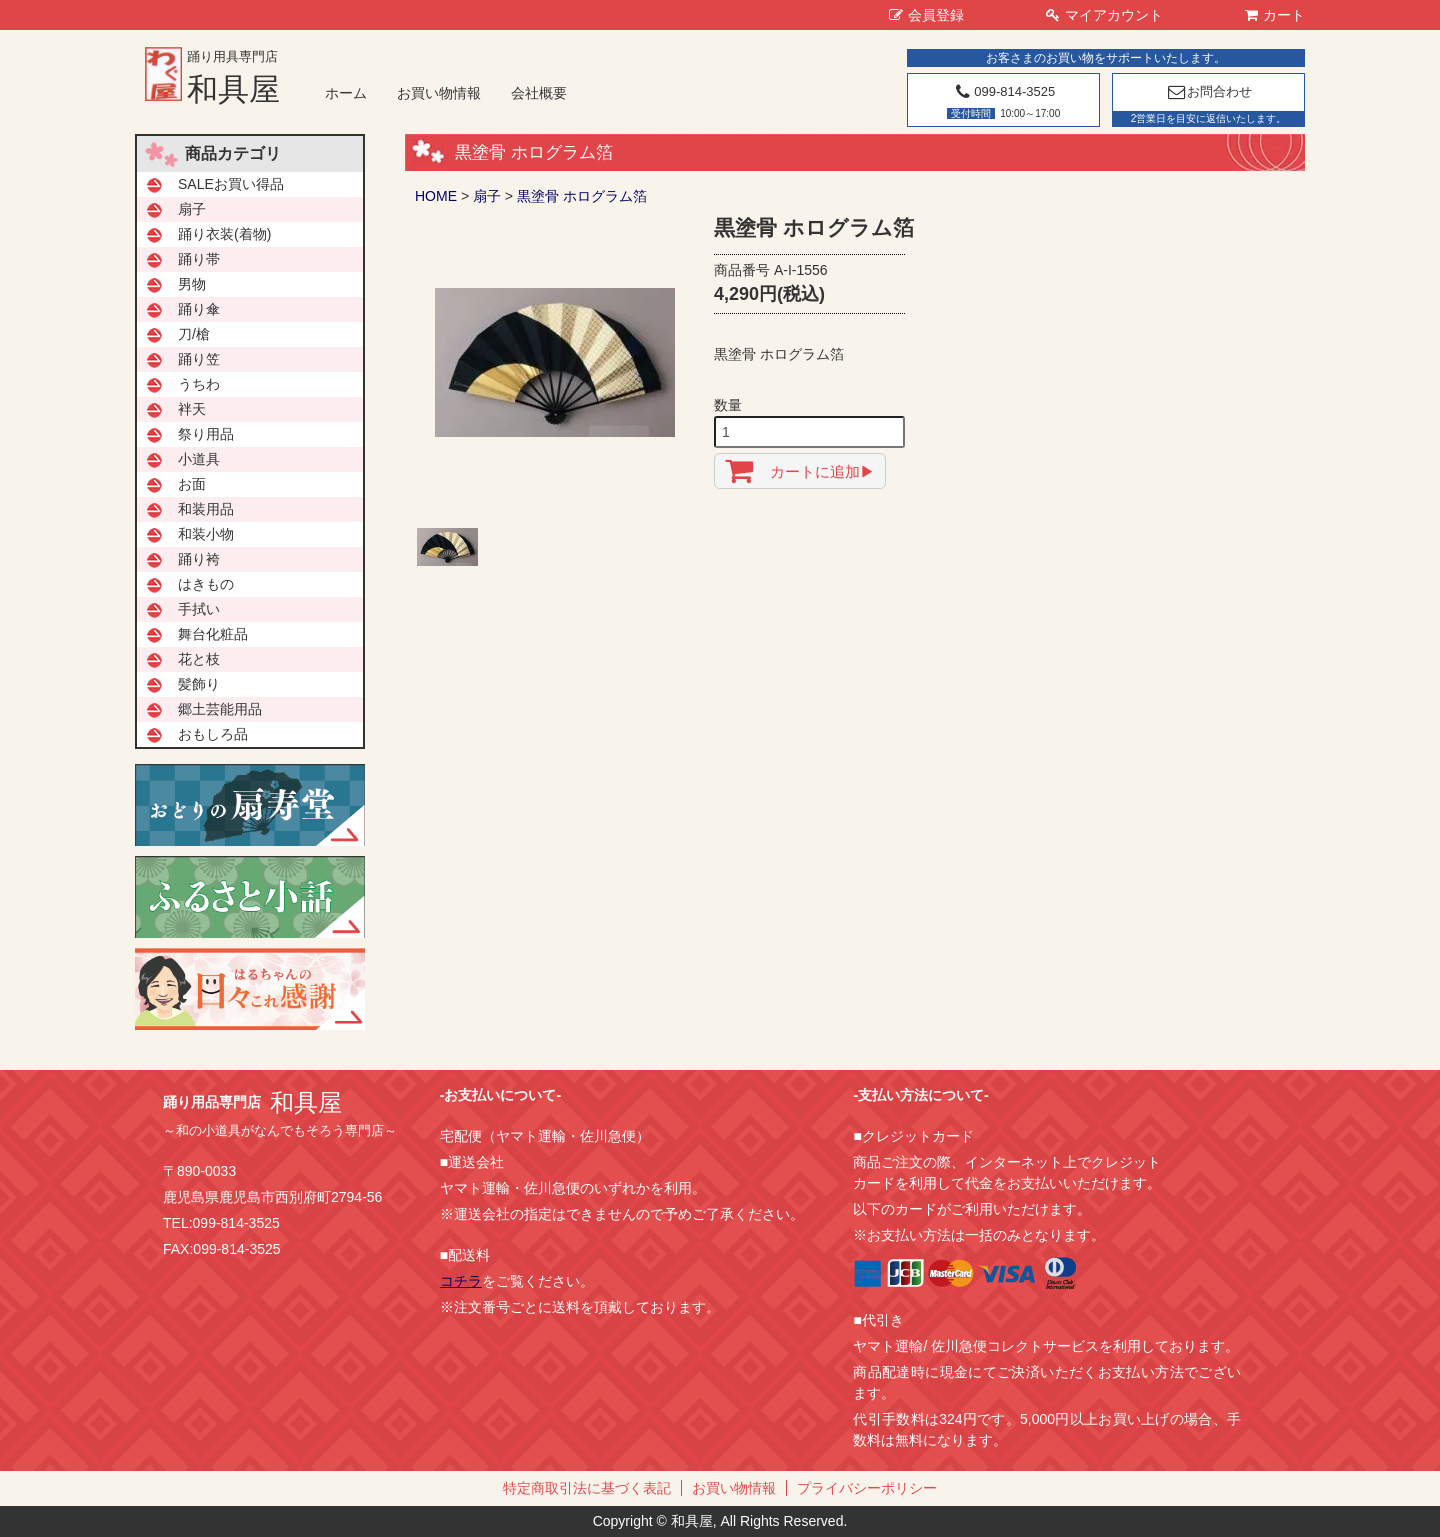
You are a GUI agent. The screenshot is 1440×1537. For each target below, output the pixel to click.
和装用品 (206, 509)
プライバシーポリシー (867, 1488)
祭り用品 (206, 434)
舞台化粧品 (213, 634)
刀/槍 (194, 334)
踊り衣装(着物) (224, 234)
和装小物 (206, 534)
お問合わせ (1208, 91)
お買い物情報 (439, 93)
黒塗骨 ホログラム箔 (582, 196)
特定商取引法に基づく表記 (587, 1488)
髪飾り (199, 684)
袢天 (192, 409)
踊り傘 (199, 309)
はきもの (206, 584)
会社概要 (539, 93)
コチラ (461, 1281)
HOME (436, 196)
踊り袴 (199, 559)
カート (1275, 15)
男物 (192, 284)
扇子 (487, 196)
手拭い (199, 609)
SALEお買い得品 (231, 184)
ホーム (346, 93)
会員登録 (926, 15)
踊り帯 (199, 259)
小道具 (199, 459)
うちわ (199, 384)
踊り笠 (199, 359)
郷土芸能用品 (220, 709)
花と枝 (199, 659)
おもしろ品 (213, 734)
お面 (192, 484)
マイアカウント (1104, 15)
